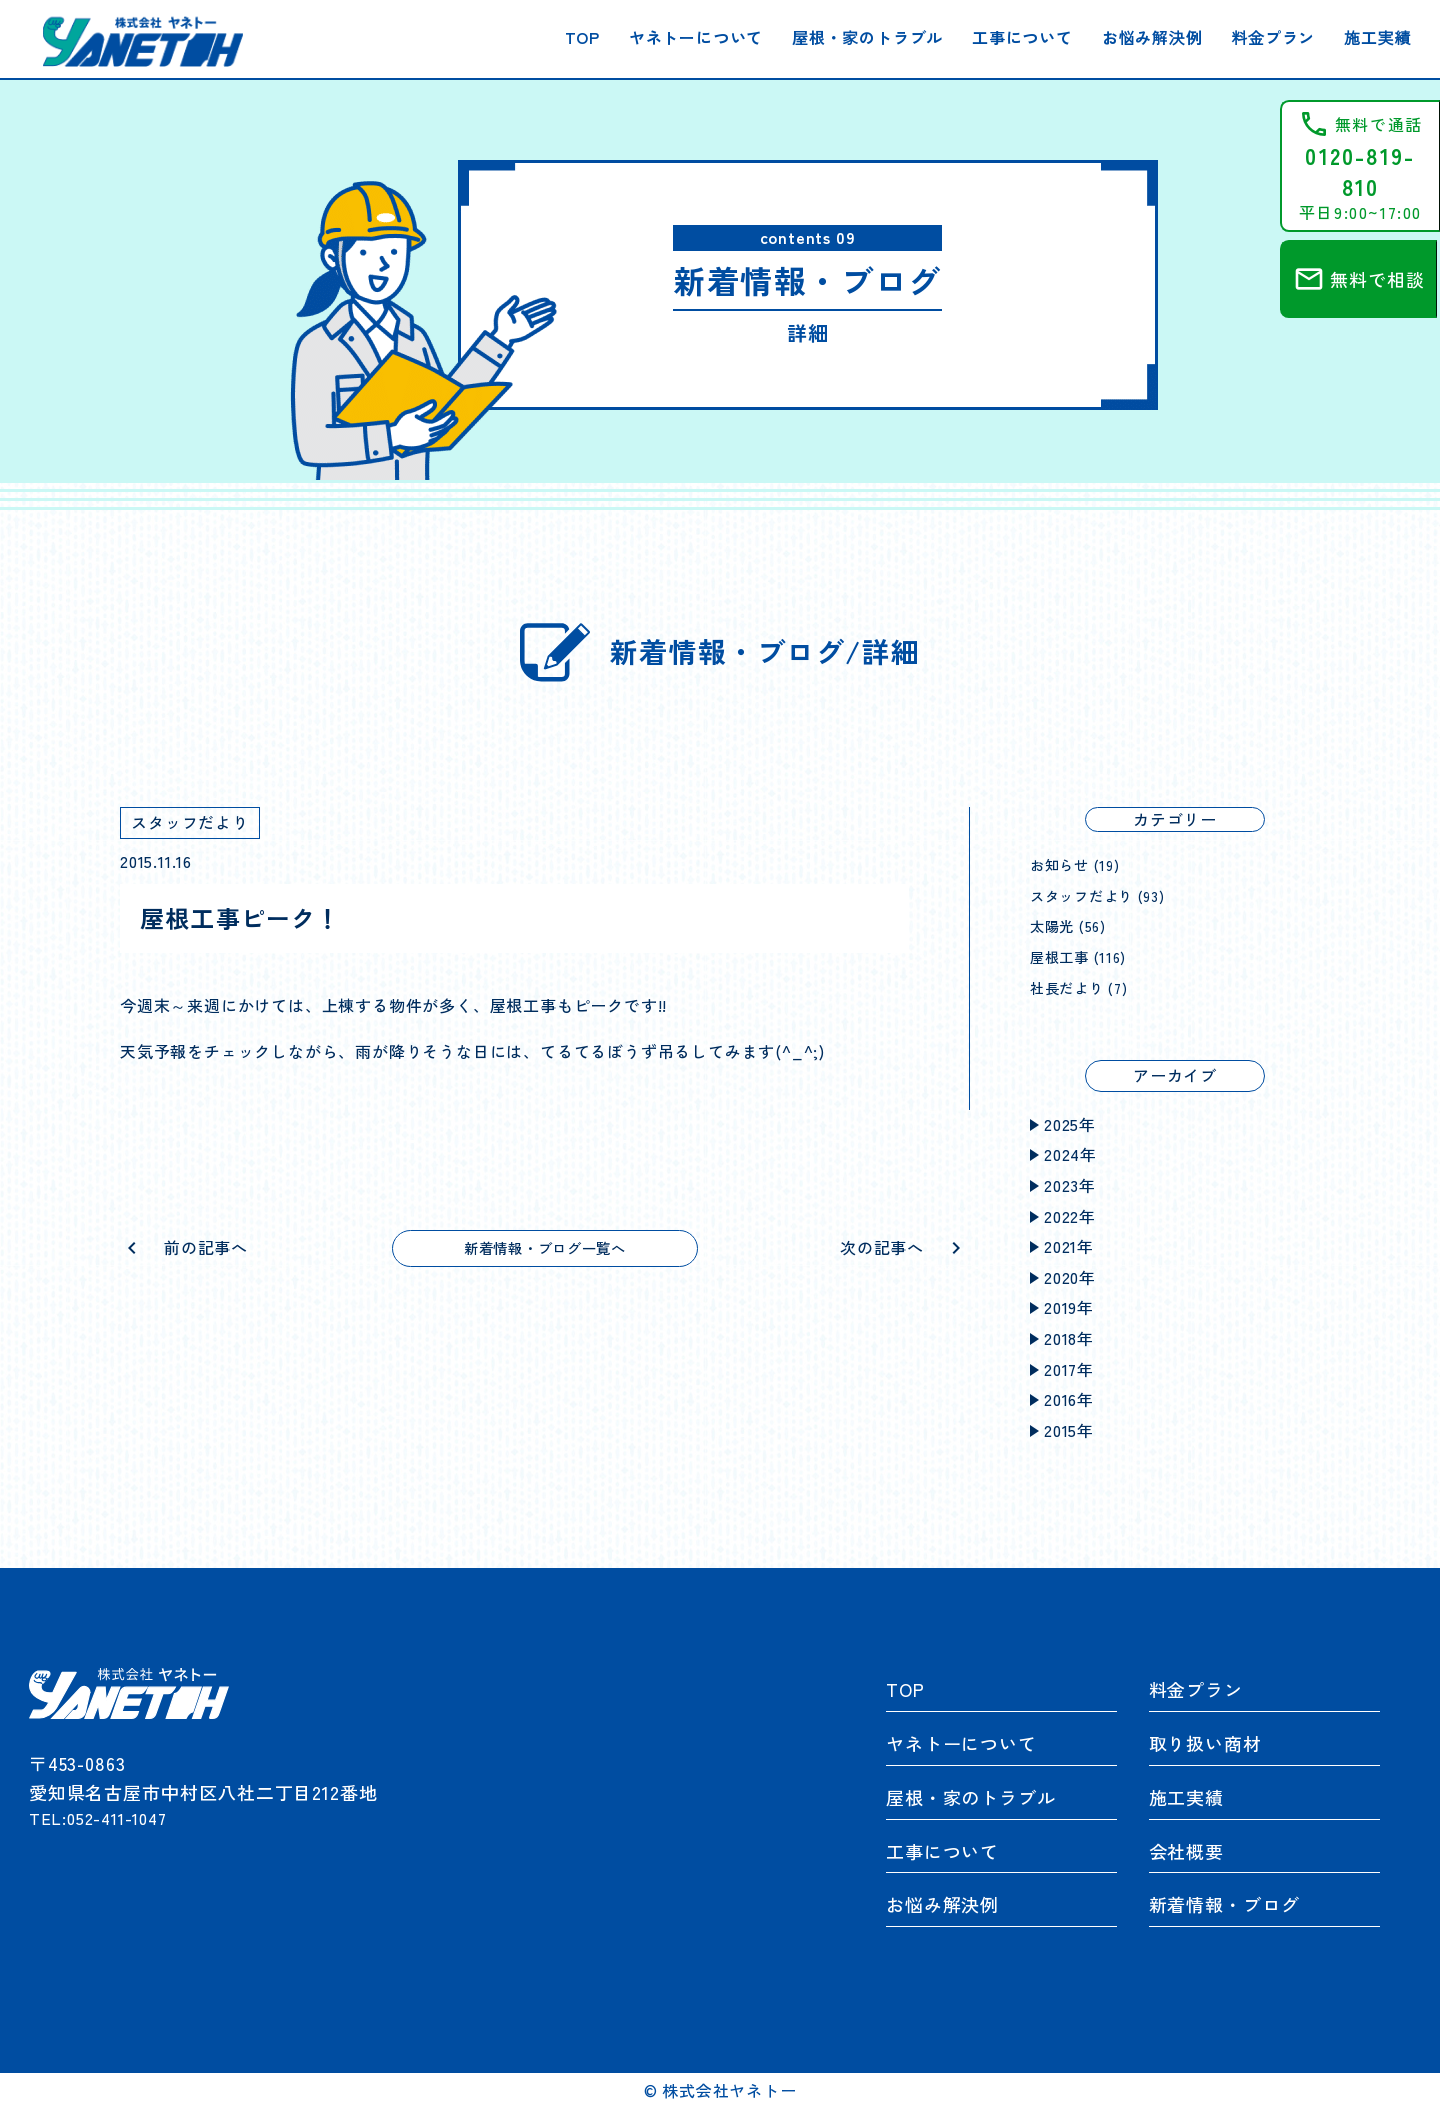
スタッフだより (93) (1106, 895)
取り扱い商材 (1205, 1743)
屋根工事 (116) (1083, 956)
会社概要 (1187, 1851)
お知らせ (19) (1080, 864)
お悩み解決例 (1152, 37)
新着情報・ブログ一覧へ (545, 1249)
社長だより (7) (1085, 987)
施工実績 (1377, 37)
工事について (1022, 37)
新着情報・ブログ (1224, 1904)
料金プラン (1273, 37)
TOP (582, 37)
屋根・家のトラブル (867, 37)
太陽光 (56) (1072, 925)
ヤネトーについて (696, 37)
